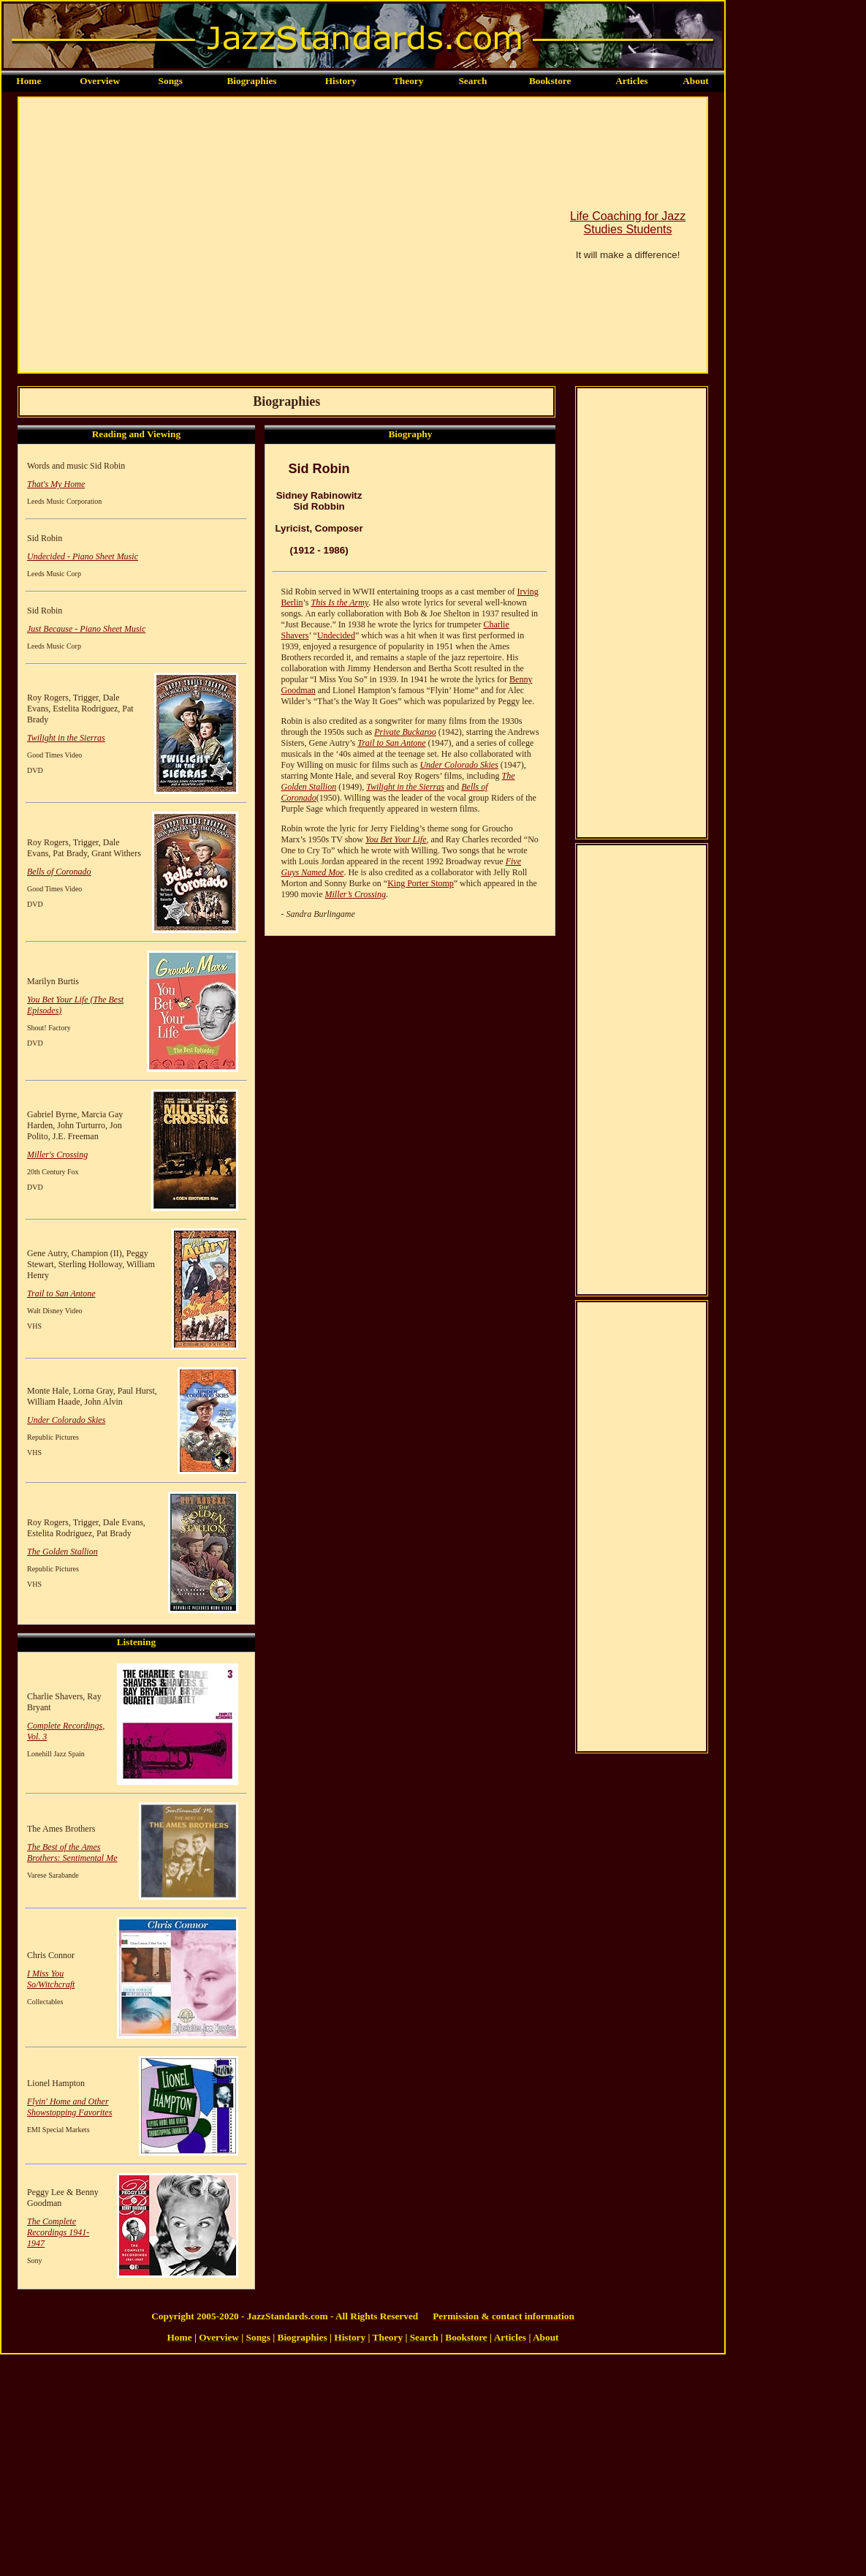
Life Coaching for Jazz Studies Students (627, 222)
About (696, 80)
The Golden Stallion (62, 1551)
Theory (408, 80)
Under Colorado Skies (66, 1420)
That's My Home (56, 484)
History (341, 80)
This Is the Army (339, 602)
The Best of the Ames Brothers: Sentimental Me (72, 1852)
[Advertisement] (137, 235)
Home (28, 80)
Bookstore (550, 80)
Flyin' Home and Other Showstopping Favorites (69, 2107)
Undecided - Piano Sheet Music (82, 556)
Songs (171, 80)
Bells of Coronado (59, 871)
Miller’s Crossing (354, 894)
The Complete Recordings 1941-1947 (58, 2232)
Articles (631, 80)
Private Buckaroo (405, 732)
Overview (100, 80)
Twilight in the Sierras (66, 738)
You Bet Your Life (395, 839)
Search (472, 80)
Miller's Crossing (57, 1154)
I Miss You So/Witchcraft (51, 1979)
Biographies (251, 80)
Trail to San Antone (61, 1293)
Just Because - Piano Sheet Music (86, 629)
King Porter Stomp (420, 883)
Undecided (336, 635)
